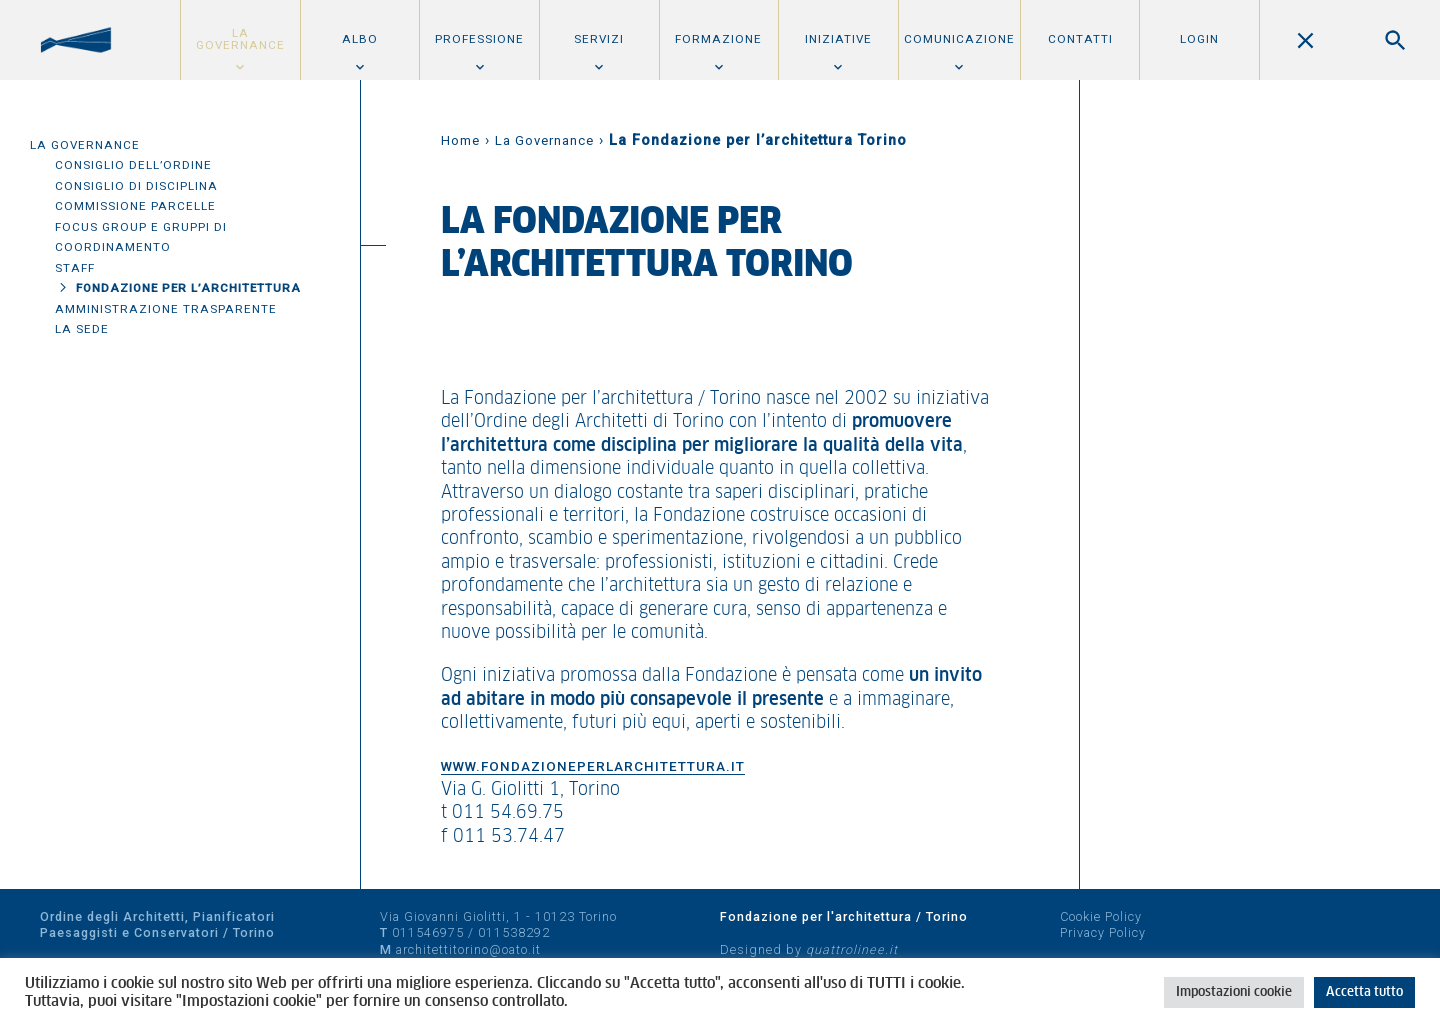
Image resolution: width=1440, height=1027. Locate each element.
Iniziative (838, 39)
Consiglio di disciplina (136, 186)
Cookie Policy (1101, 916)
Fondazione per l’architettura (188, 288)
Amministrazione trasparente (166, 309)
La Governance (240, 39)
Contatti (1080, 39)
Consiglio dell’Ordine (133, 165)
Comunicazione (959, 39)
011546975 (428, 932)
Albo (360, 39)
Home (460, 140)
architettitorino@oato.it (468, 949)
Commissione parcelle (135, 206)
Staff (75, 268)
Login (1199, 39)
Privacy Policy (1103, 932)
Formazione (718, 39)
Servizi (599, 39)
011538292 (514, 932)
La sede (82, 329)
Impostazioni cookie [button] (1234, 992)
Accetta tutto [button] (1364, 992)
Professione (479, 39)
